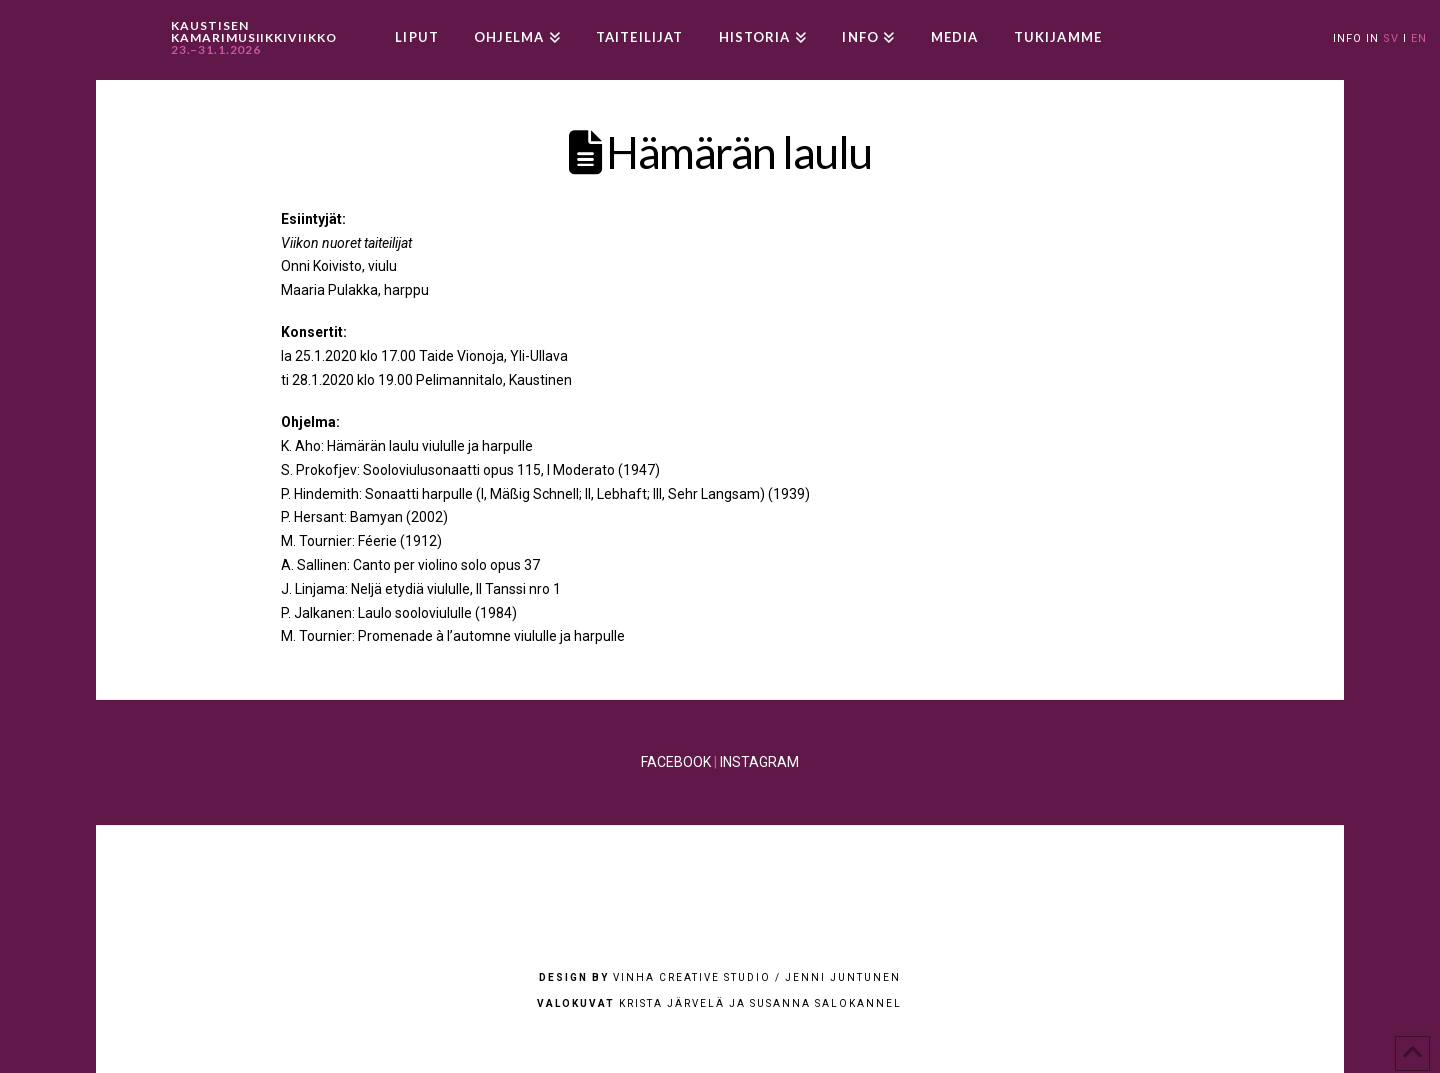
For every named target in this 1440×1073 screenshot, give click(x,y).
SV (1391, 38)
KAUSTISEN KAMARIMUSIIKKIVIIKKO (254, 38)
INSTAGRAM (759, 762)
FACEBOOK (676, 762)
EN (1419, 38)
